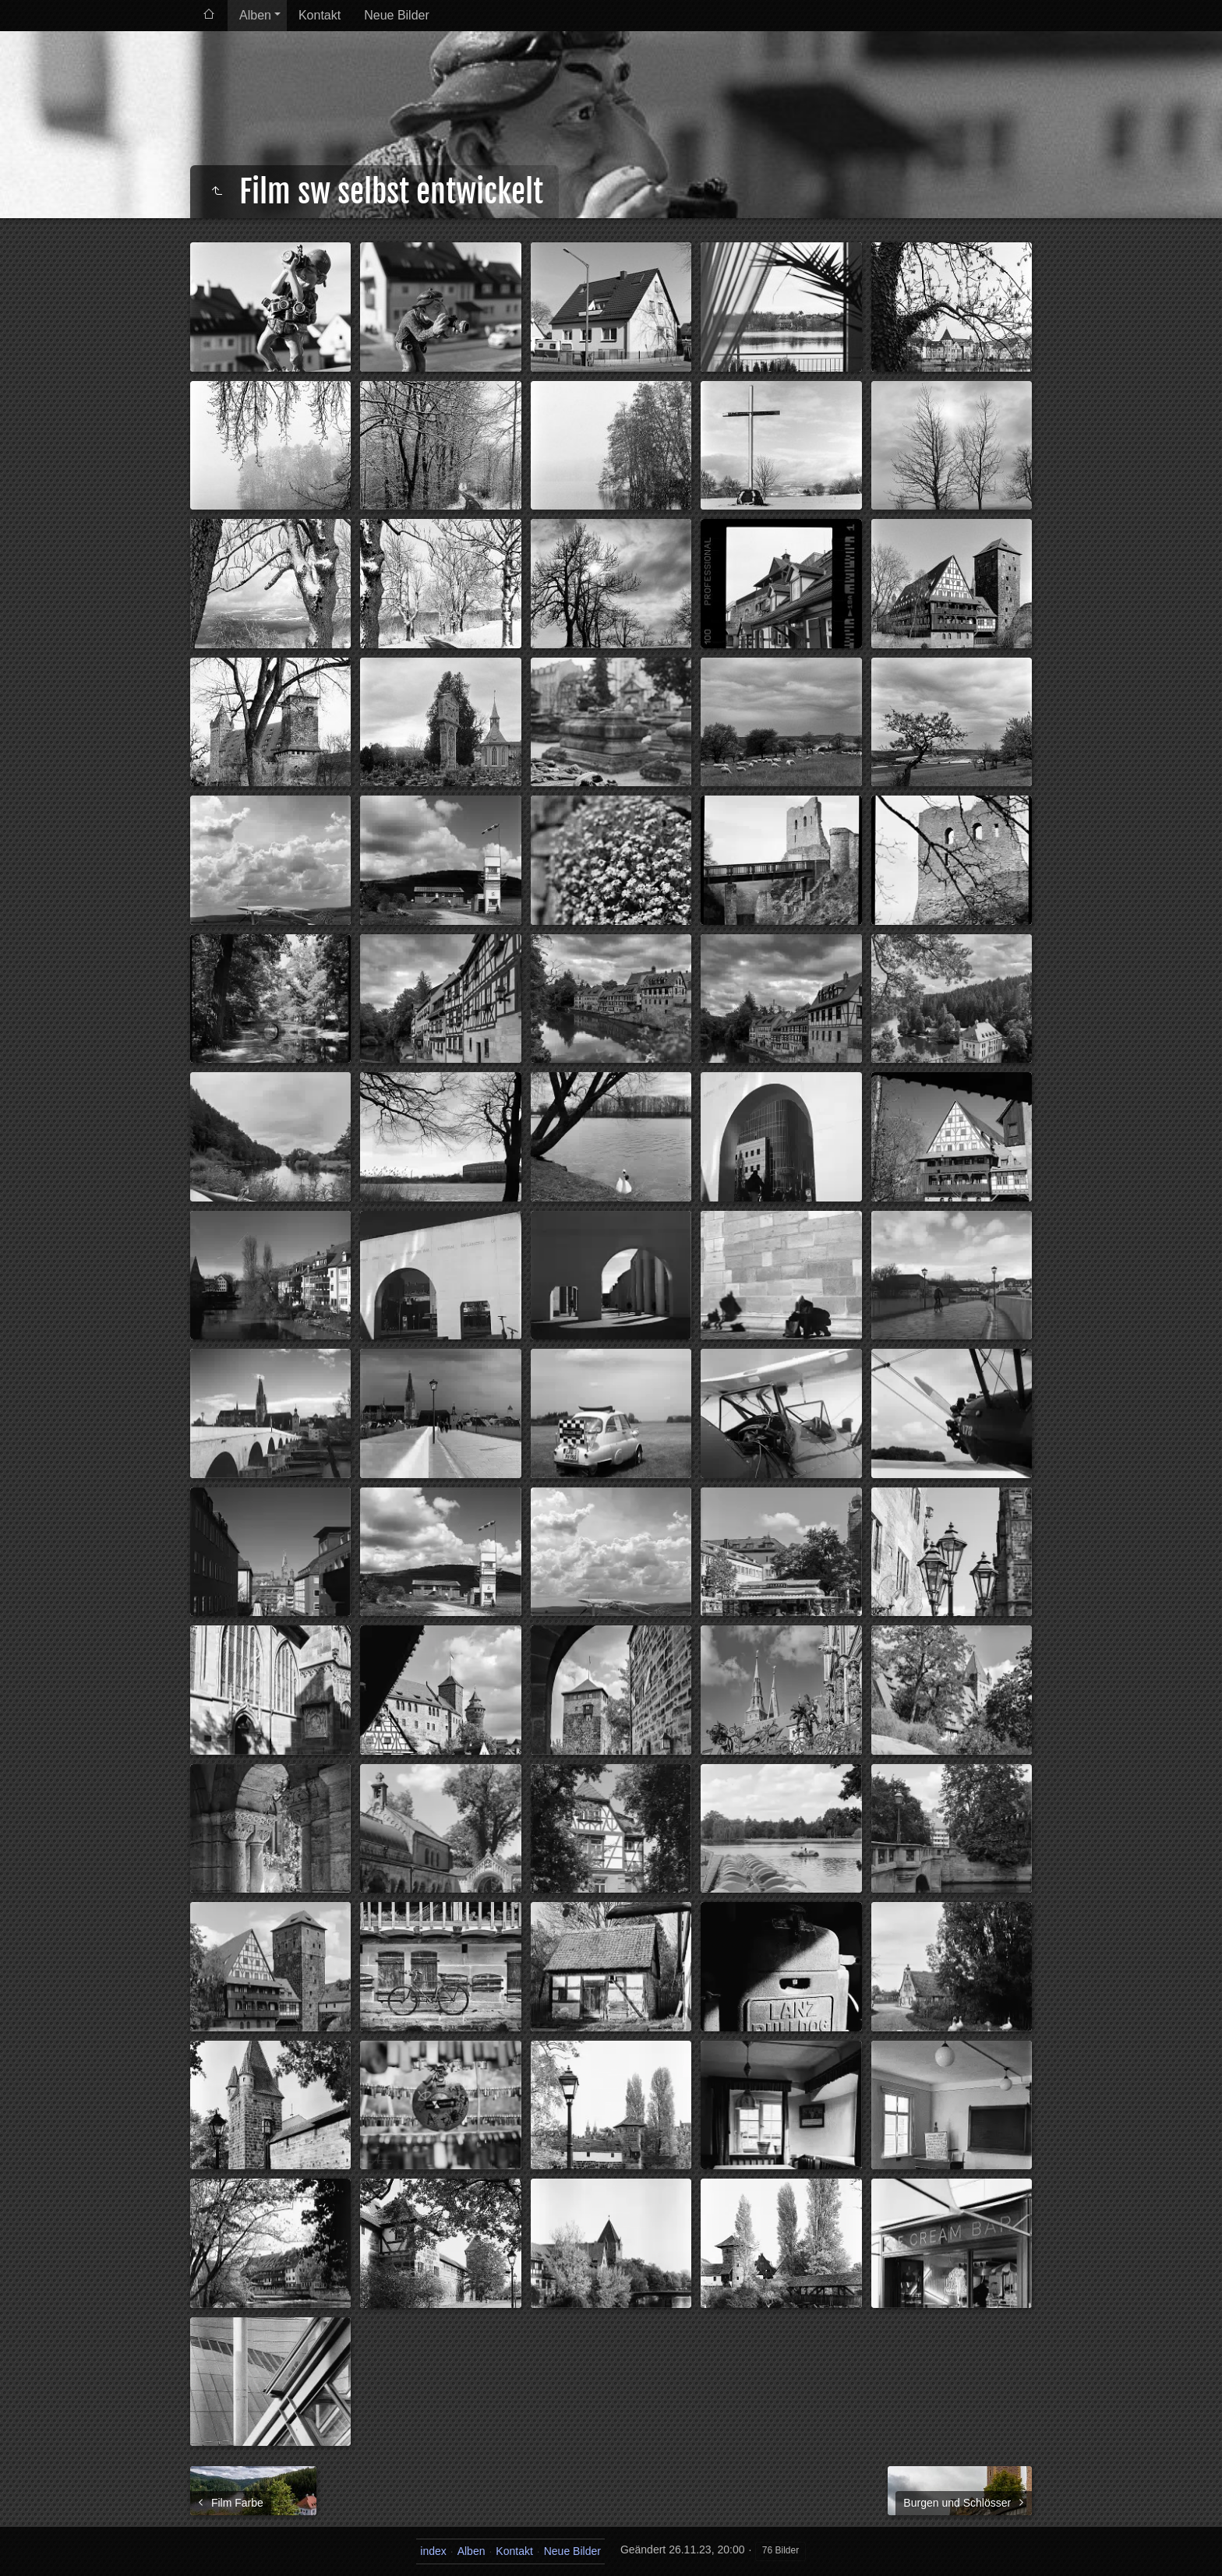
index (433, 2551)
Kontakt (319, 15)
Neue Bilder (396, 15)
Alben (255, 15)
